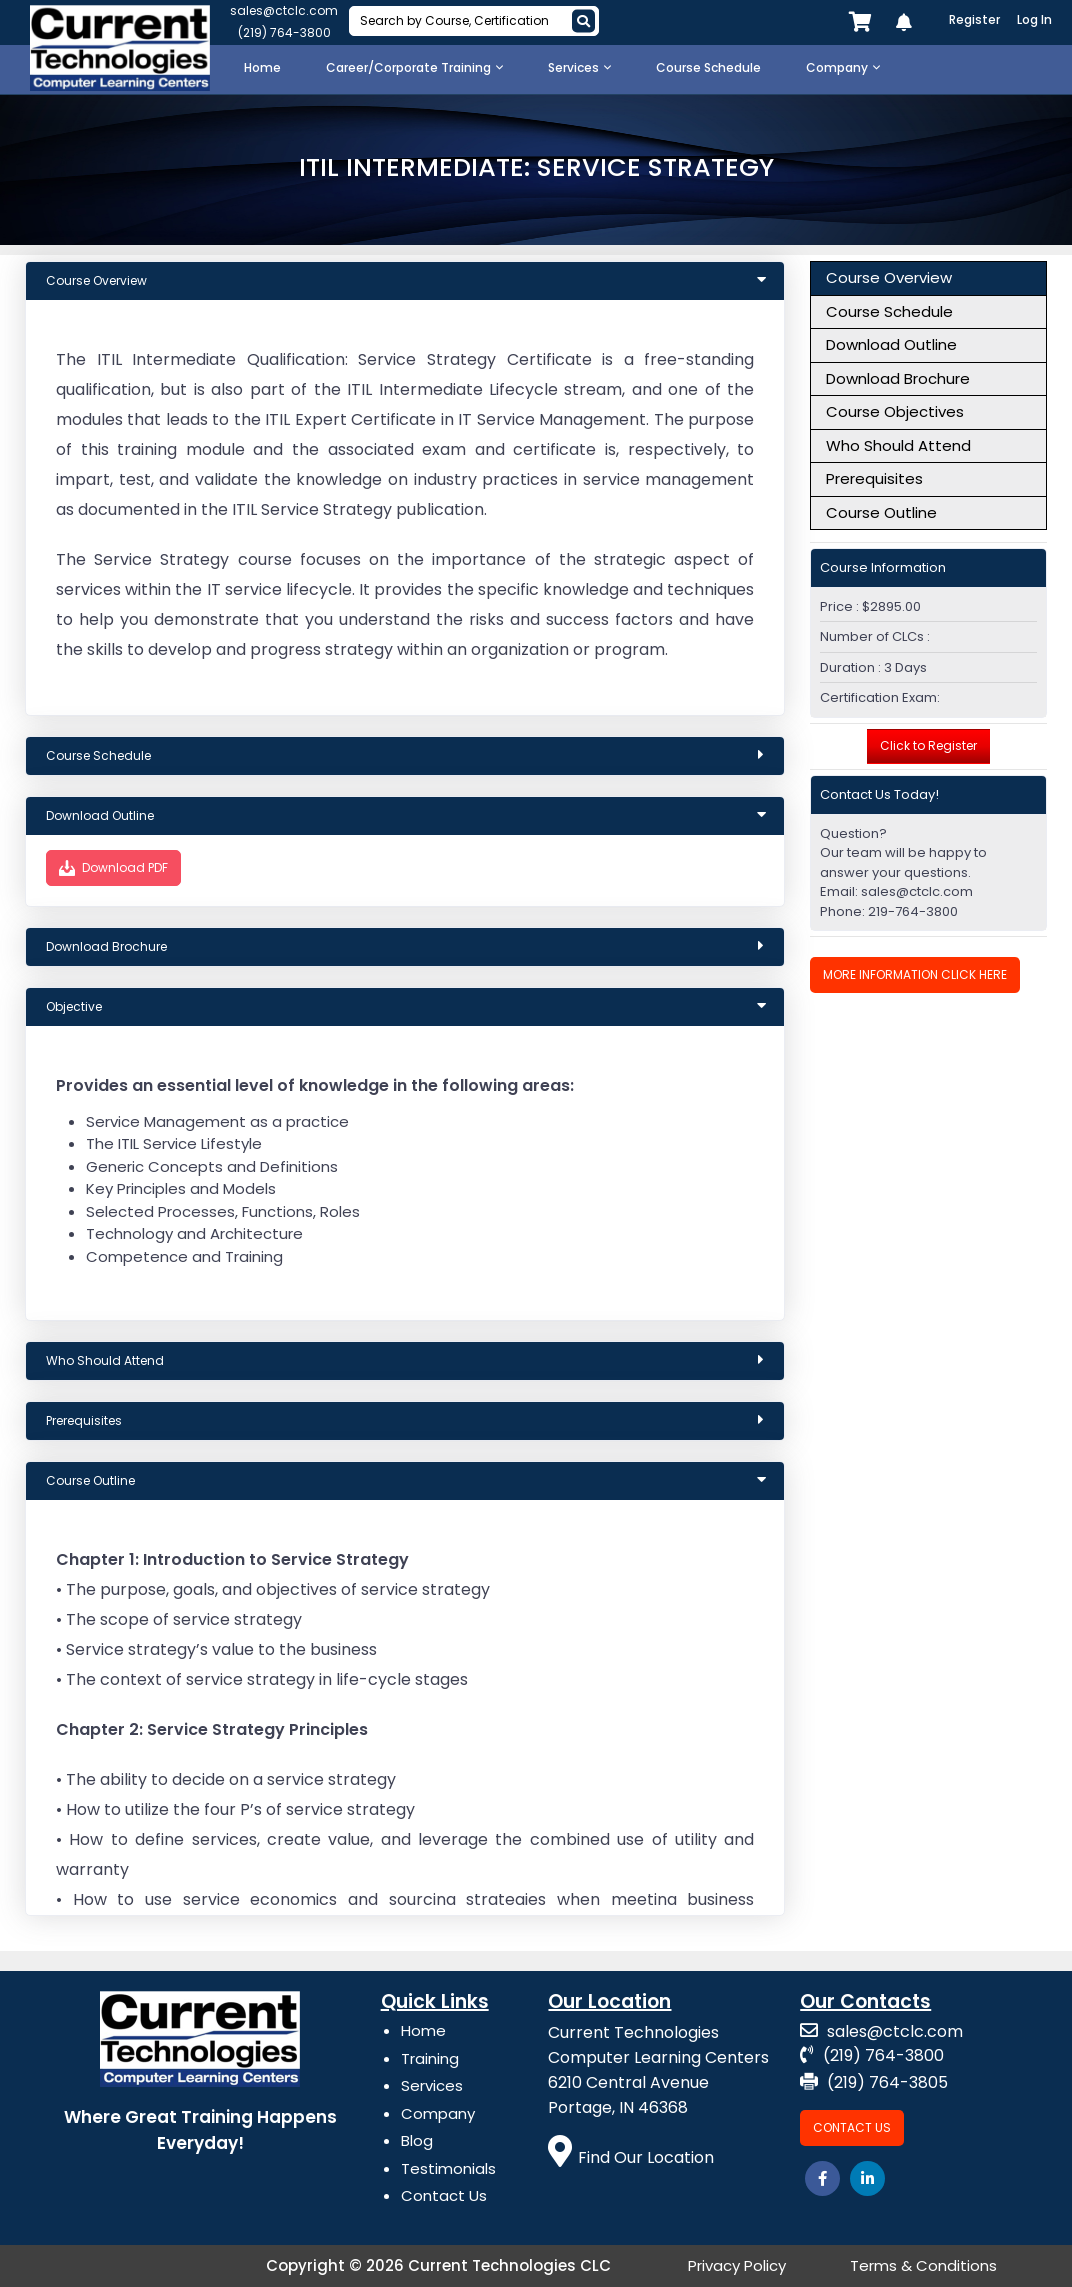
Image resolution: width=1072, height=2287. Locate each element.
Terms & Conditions (923, 2265)
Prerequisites (874, 478)
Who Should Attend (898, 445)
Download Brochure (898, 378)
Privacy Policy (737, 2265)
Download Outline (891, 344)
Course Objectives (895, 411)
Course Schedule (889, 311)
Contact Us (444, 2195)
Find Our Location (631, 2157)
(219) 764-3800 (284, 32)
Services (432, 2085)
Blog (417, 2140)
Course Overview (889, 277)
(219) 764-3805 (874, 2082)
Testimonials (448, 2168)
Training (430, 2058)
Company (438, 2113)
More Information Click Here (915, 974)
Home (423, 2030)
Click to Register (928, 745)
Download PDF (113, 868)
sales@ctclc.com (284, 10)
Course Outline (881, 512)
